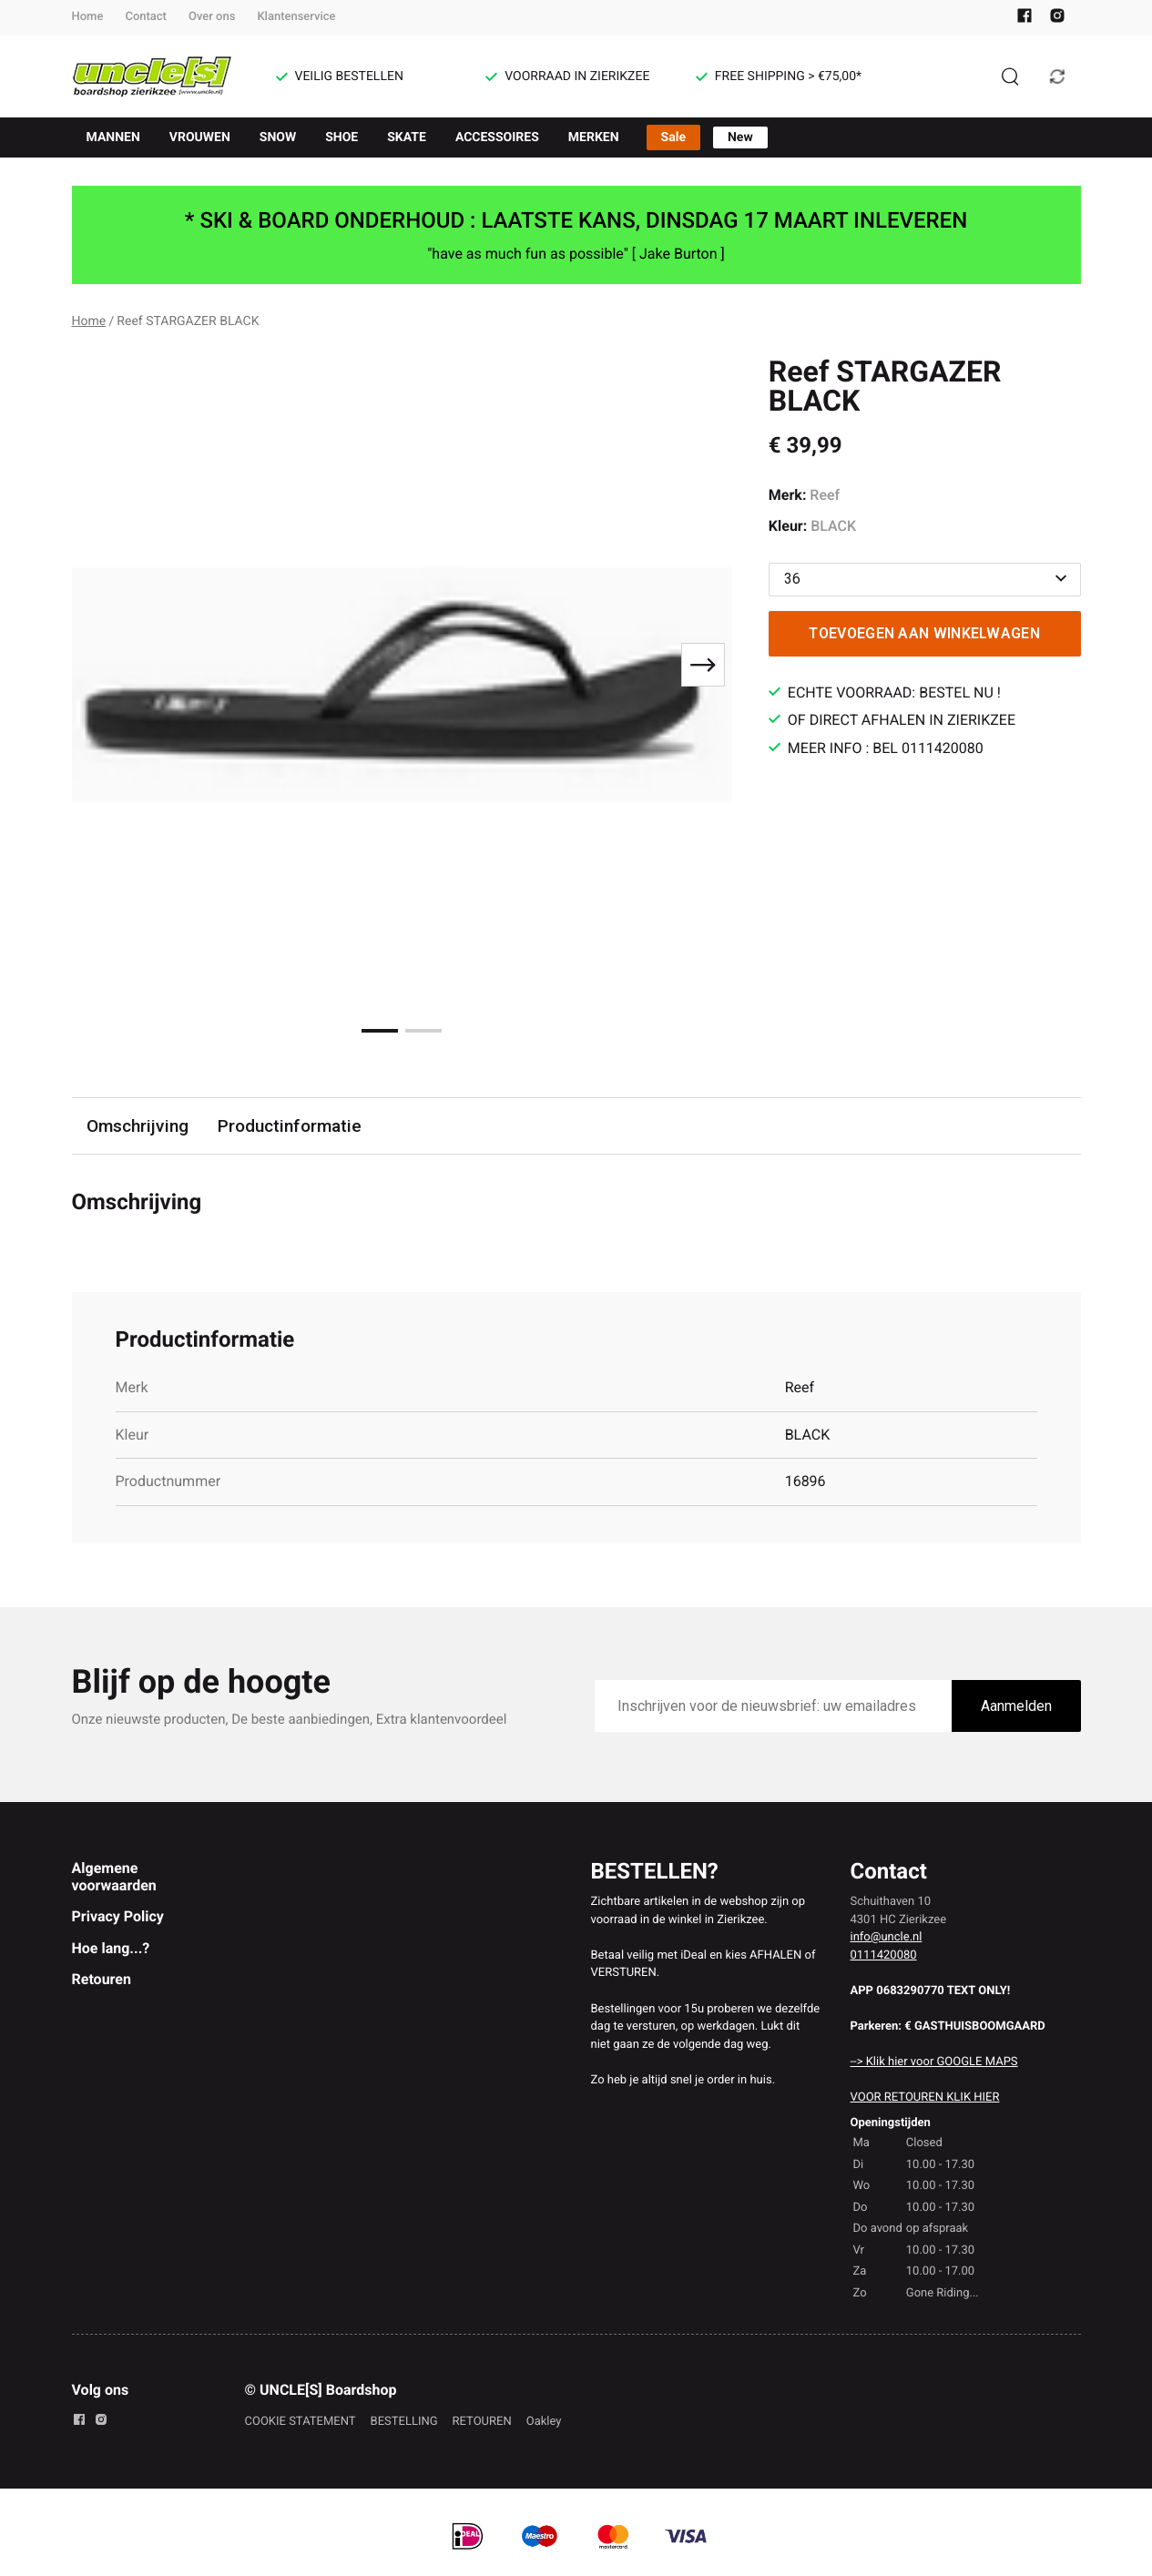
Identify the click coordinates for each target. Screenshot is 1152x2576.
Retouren (101, 1979)
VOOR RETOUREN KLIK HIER (925, 2097)
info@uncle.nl (887, 1937)
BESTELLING (404, 2421)
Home (88, 17)
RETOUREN (482, 2421)
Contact (146, 17)
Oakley (544, 2421)
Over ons (212, 17)
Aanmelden (1016, 1706)
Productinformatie (290, 1125)
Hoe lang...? (111, 1948)
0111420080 (884, 1955)
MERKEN (593, 137)
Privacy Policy (118, 1916)
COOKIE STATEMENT (300, 2421)
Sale (673, 137)
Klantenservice (296, 17)
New (740, 137)
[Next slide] (703, 665)
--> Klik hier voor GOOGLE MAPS (934, 2062)
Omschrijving (138, 1125)
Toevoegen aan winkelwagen (924, 633)
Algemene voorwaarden (114, 1876)
